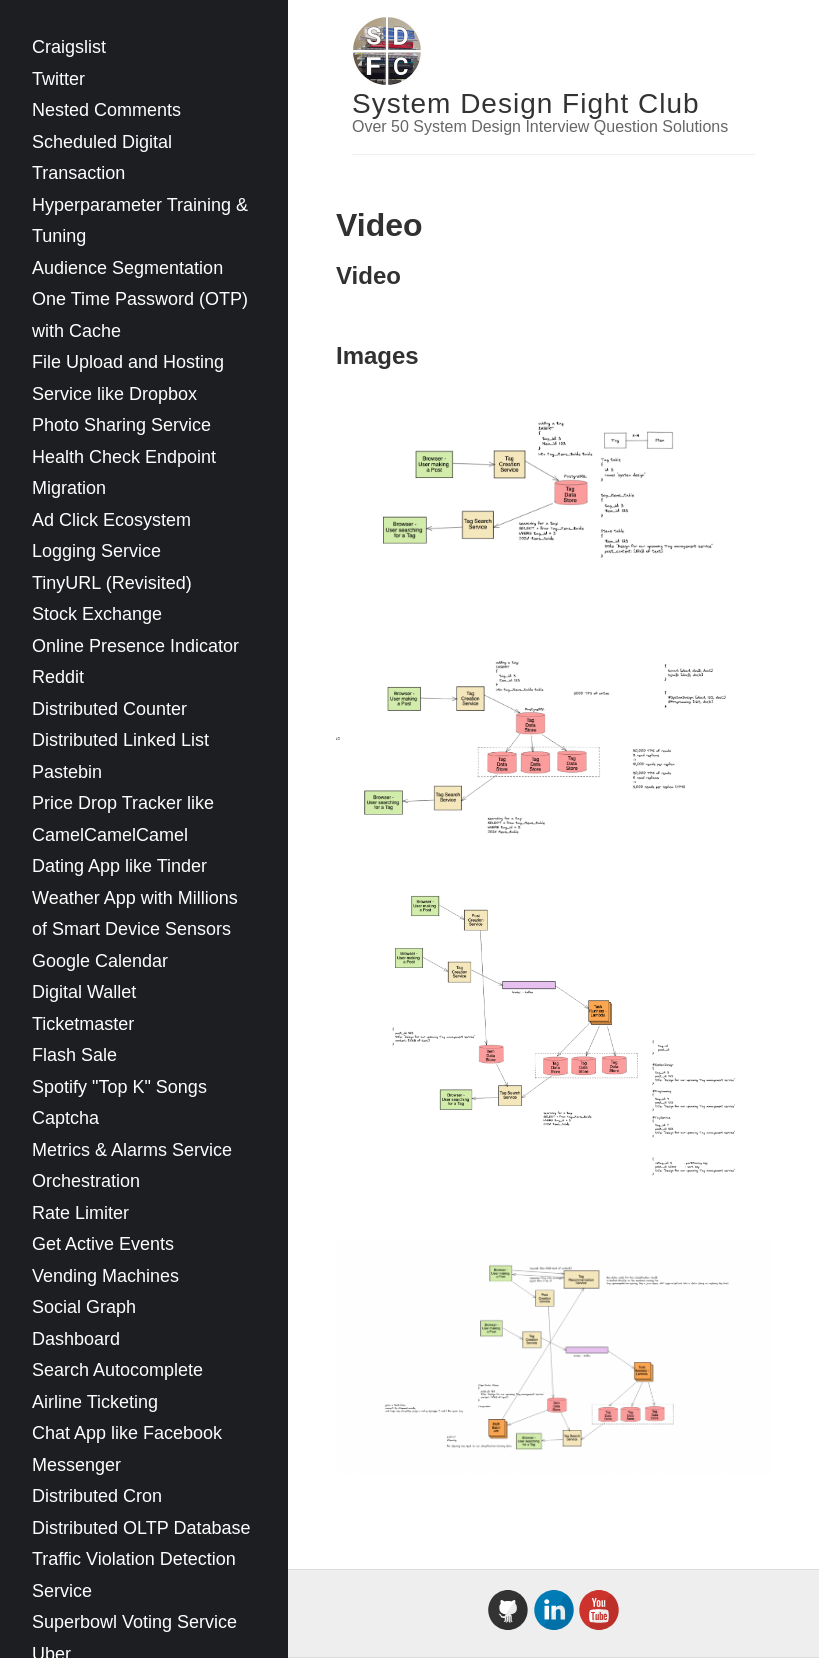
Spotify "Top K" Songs (119, 1087)
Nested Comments (106, 110)
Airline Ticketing (95, 1402)
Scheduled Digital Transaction (102, 158)
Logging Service (96, 551)
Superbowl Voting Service (134, 1622)
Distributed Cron (97, 1496)
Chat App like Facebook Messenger (127, 1449)
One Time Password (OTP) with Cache (140, 315)
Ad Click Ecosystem (111, 520)
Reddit (58, 677)
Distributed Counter (109, 709)
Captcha (65, 1118)
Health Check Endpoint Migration (124, 473)
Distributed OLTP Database (141, 1528)
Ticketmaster (83, 1024)
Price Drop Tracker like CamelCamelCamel (123, 819)
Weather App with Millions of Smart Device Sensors (135, 914)
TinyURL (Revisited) (112, 583)
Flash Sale (74, 1055)
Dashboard (76, 1339)
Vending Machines (105, 1276)
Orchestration (86, 1181)
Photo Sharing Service (121, 425)
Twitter (58, 79)
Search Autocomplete (117, 1370)
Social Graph (84, 1307)
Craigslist (69, 47)
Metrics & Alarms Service (132, 1150)
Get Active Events (103, 1244)
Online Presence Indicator (135, 646)
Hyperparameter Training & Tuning (140, 221)
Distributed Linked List (120, 740)
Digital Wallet (84, 992)
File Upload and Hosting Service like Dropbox (128, 378)
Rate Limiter (80, 1213)
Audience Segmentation (127, 268)
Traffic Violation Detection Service (134, 1575)
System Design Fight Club (526, 103)
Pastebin (67, 772)
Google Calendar (100, 961)
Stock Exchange (97, 614)
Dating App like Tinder (119, 866)
